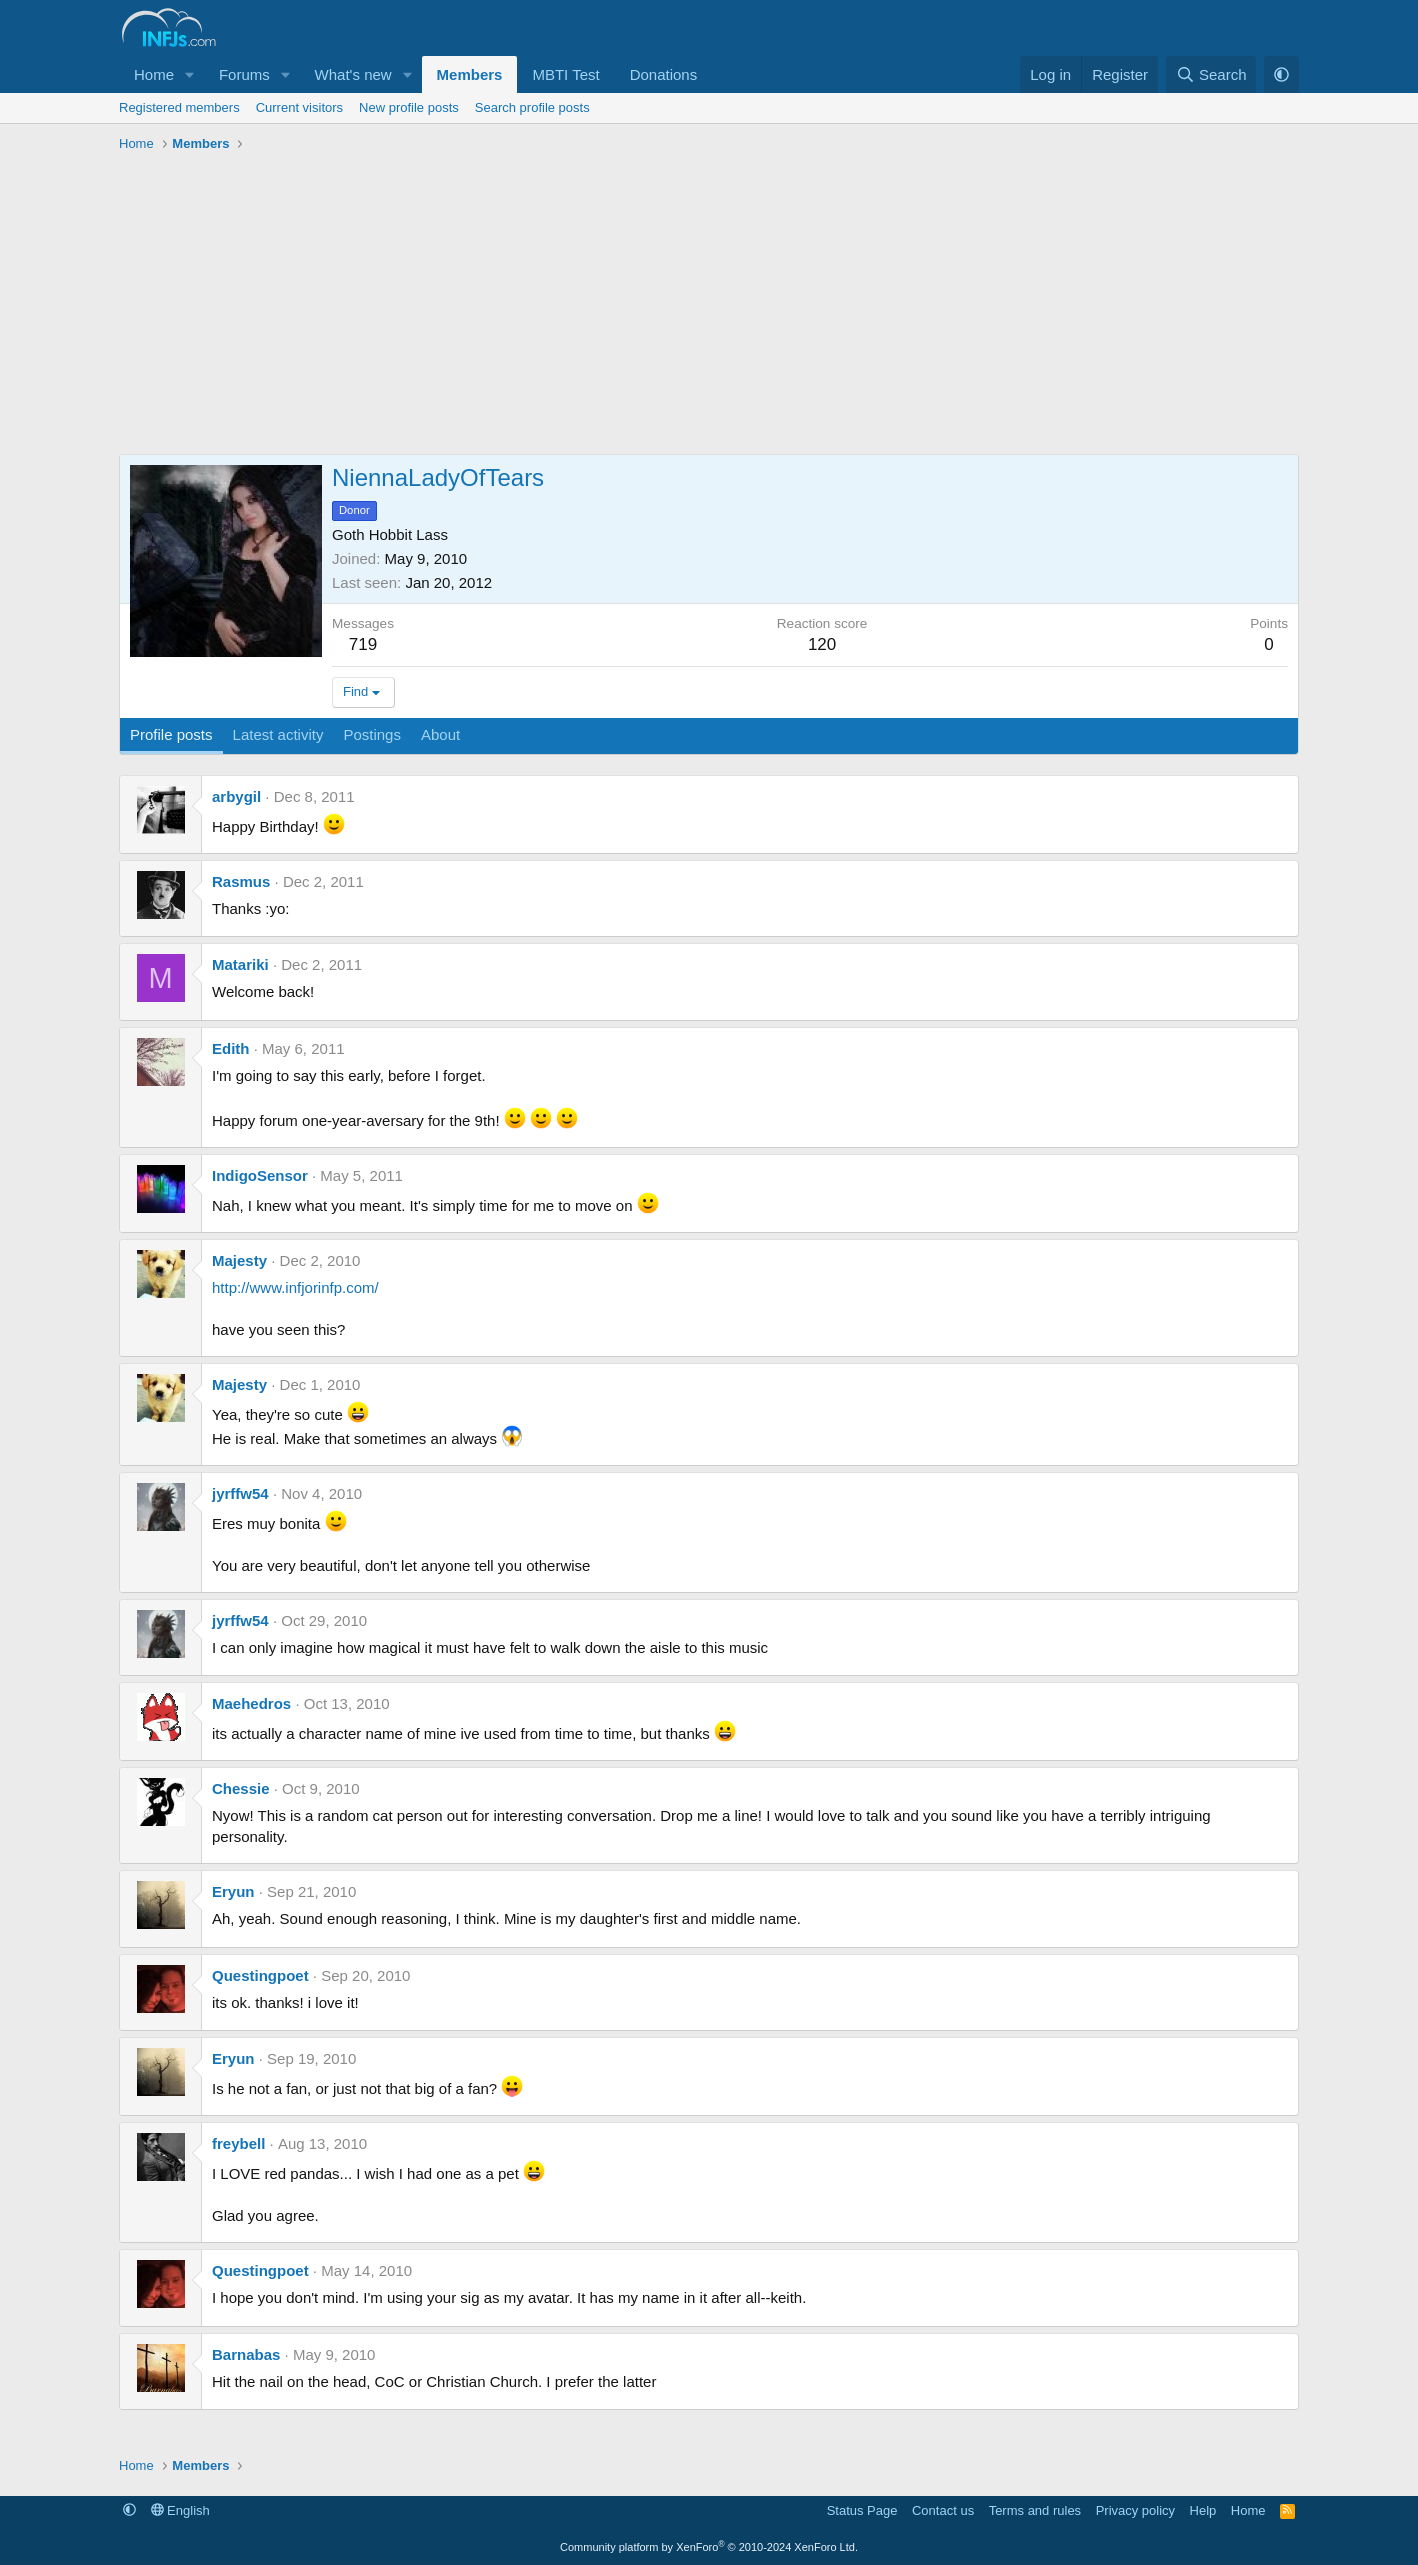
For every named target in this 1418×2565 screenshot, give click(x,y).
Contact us (943, 2510)
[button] (190, 74)
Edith (231, 1048)
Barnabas (246, 2354)
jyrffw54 (240, 1493)
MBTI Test (565, 74)
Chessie (241, 1788)
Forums (244, 74)
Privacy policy (1135, 2510)
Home (154, 74)
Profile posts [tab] (171, 734)
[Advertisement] (709, 309)
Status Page (862, 2510)
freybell (238, 2143)
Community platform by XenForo (709, 2547)
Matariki (240, 964)
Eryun (233, 1891)
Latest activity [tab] (278, 734)
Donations (664, 74)
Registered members (179, 107)
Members (470, 74)
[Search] (1211, 74)
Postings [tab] (372, 734)
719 (363, 644)
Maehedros (251, 1703)
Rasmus (241, 881)
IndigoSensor (260, 1175)
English (180, 2510)
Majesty (239, 1260)
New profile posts (409, 107)
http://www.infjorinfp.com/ (295, 1287)
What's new (353, 74)
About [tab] (440, 734)
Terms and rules (1035, 2510)
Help (1203, 2510)
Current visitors (299, 107)
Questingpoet (260, 1975)
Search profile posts (532, 107)
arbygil (236, 796)
